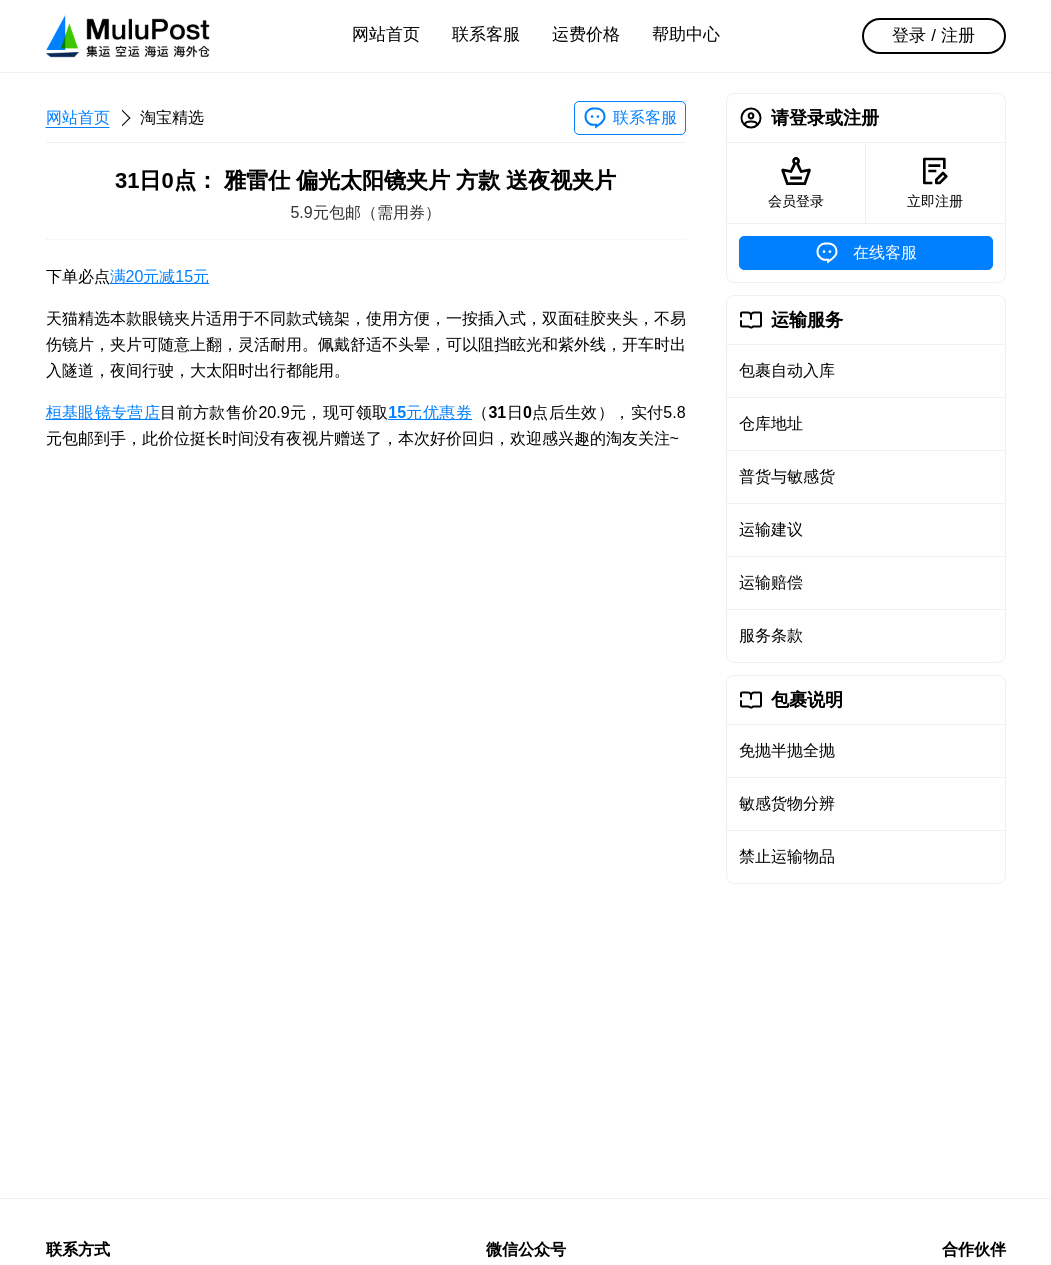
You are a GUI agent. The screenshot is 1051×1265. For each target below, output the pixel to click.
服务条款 (771, 635)
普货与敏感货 (787, 476)
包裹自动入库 (787, 370)
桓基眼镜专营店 (103, 412)
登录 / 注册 (933, 35)
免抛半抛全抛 (787, 750)
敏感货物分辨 (787, 803)
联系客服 (486, 34)
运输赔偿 (771, 582)
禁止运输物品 (787, 856)
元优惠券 (430, 412)
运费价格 (586, 34)
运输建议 (771, 529)
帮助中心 (686, 34)
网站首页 (386, 34)
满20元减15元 (160, 276)
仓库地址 (771, 423)
